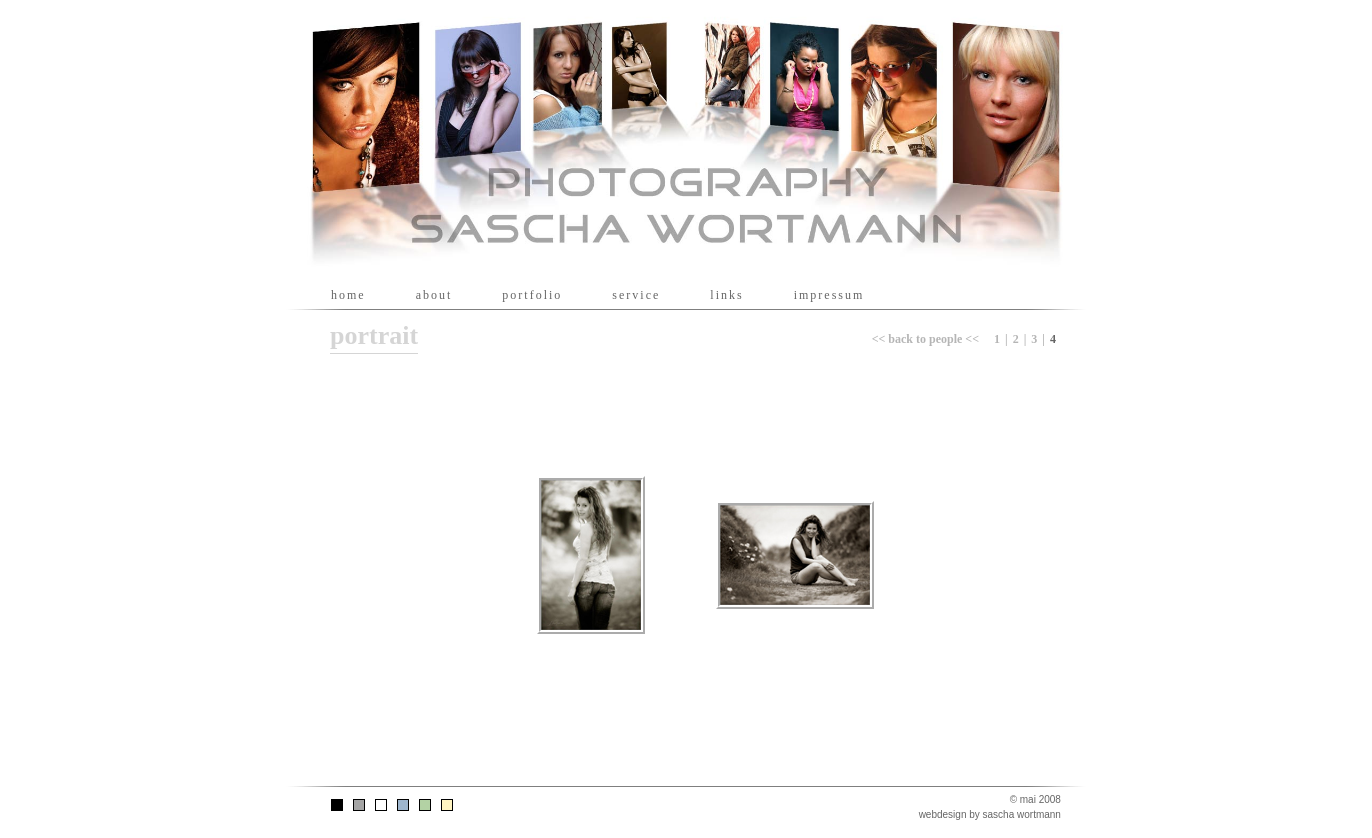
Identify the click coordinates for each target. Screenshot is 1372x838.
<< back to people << (925, 339)
